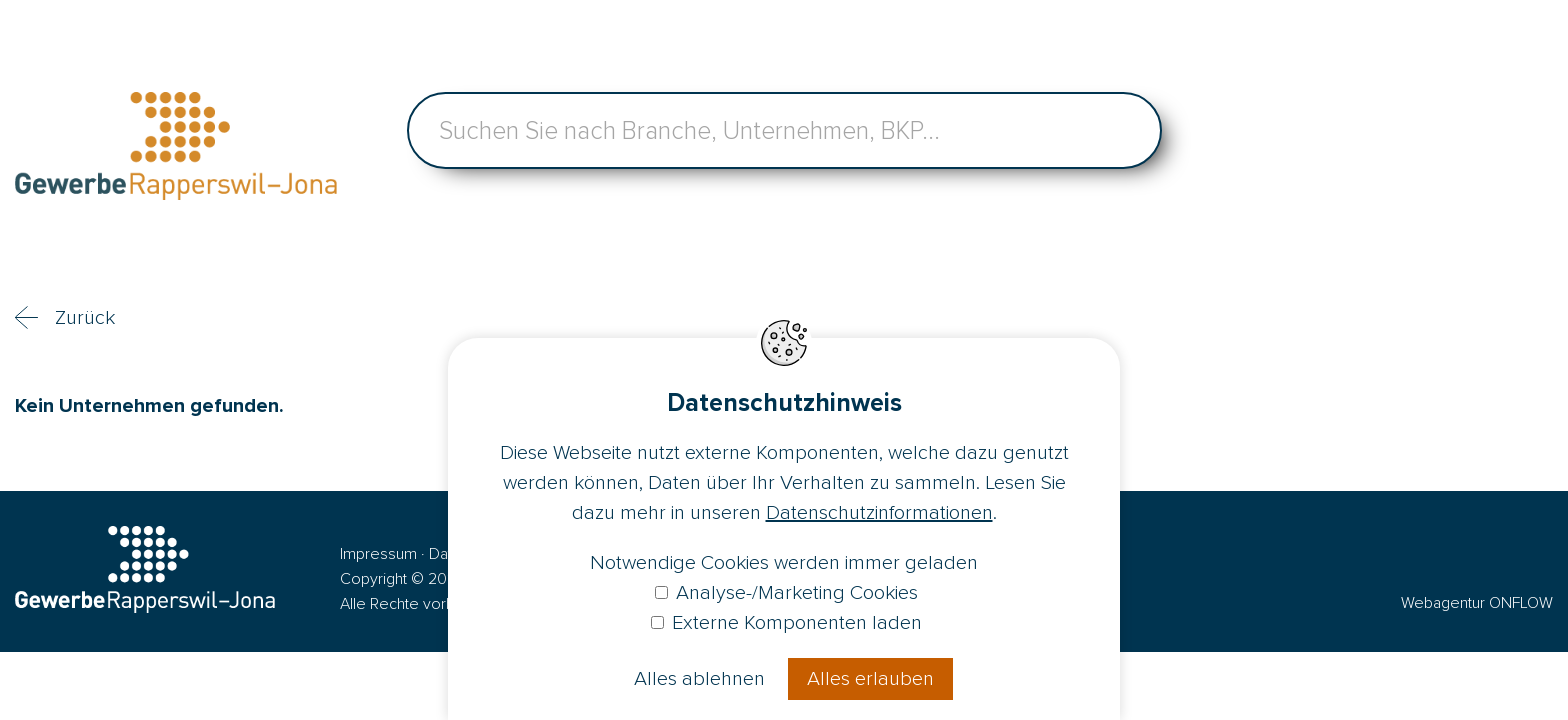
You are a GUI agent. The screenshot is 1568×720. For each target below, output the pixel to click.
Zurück (85, 318)
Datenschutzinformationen (879, 513)
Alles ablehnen (699, 679)
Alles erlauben (870, 679)
